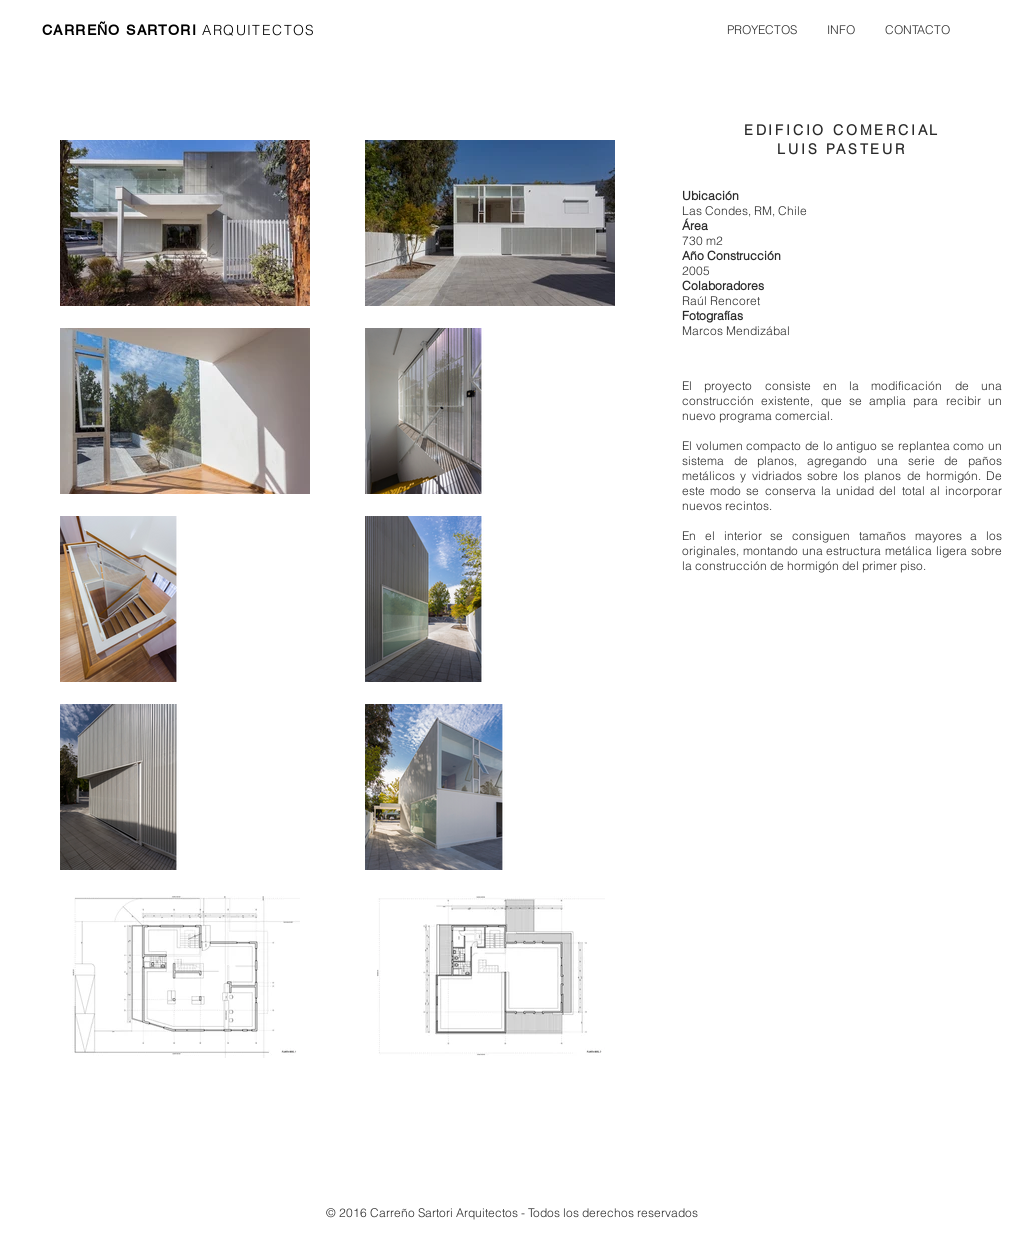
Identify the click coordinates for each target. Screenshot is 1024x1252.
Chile (791, 210)
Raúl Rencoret (721, 300)
